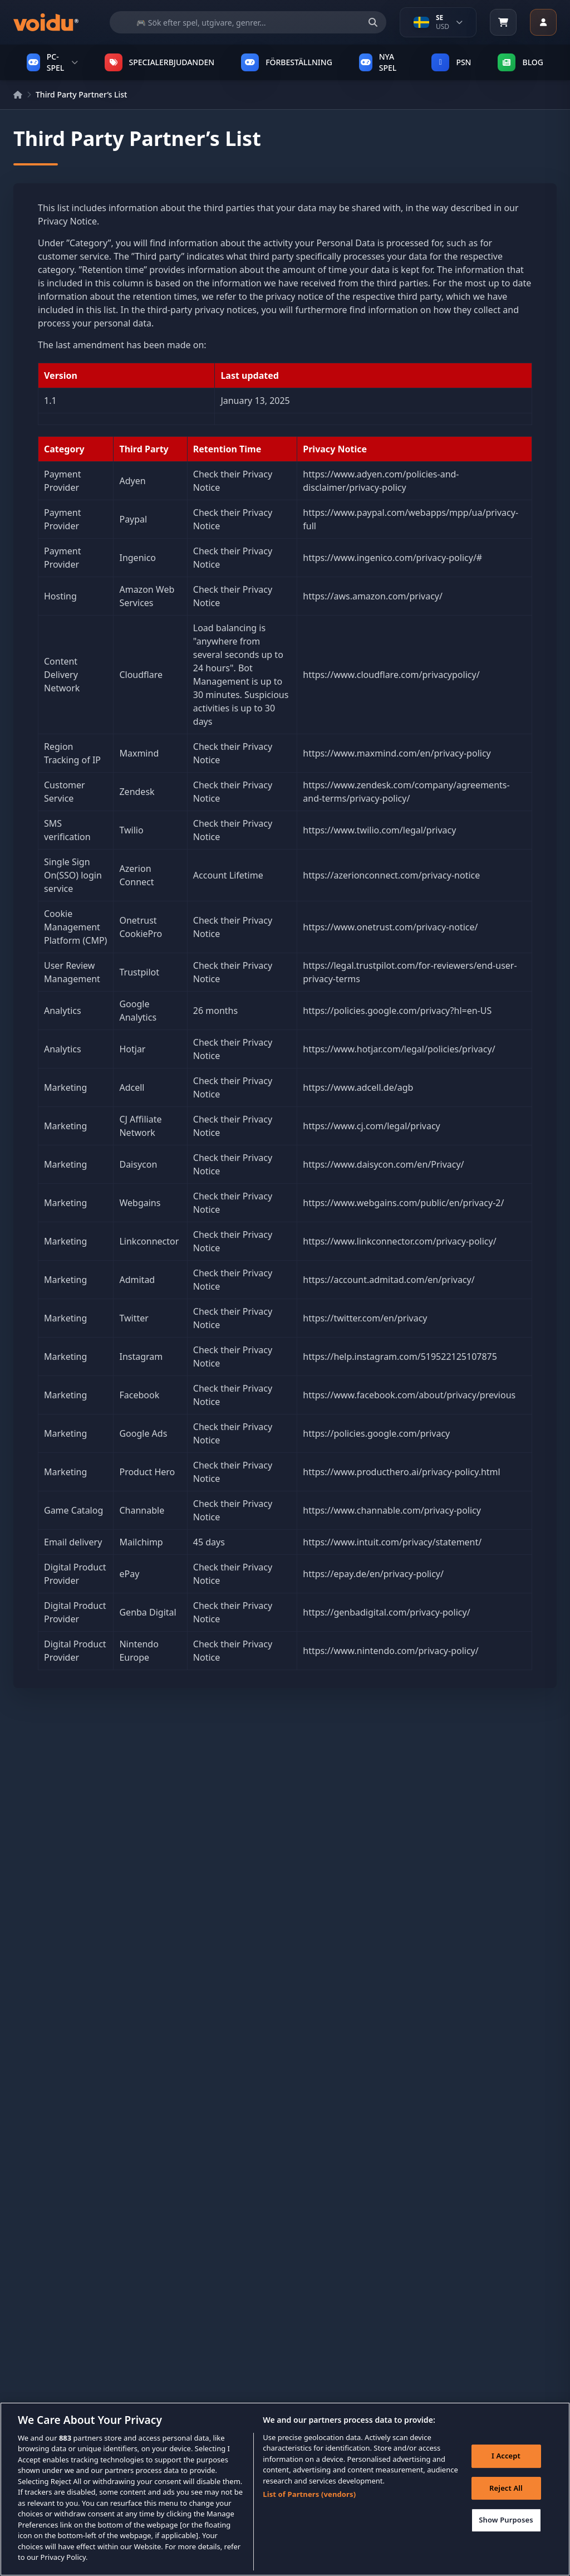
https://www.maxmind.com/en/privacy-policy (396, 753)
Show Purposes (506, 2520)
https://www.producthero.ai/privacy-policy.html (401, 1472)
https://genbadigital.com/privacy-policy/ (386, 1612)
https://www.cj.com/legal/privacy (371, 1126)
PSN (451, 62)
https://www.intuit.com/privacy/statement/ (392, 1542)
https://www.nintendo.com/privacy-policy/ (390, 1651)
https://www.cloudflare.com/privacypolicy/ (391, 675)
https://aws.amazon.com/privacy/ (373, 596)
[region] (285, 2489)
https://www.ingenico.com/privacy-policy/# (392, 558)
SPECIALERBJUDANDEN (160, 62)
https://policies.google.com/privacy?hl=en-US (397, 1010)
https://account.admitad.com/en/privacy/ (388, 1280)
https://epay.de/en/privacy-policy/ (373, 1574)
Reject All (506, 2488)
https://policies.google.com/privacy (376, 1433)
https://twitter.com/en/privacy (365, 1318)
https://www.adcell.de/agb (358, 1087)
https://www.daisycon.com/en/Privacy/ (383, 1164)
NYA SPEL (377, 62)
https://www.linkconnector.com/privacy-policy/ (399, 1241)
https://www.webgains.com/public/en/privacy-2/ (403, 1203)
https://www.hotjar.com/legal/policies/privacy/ (399, 1049)
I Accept (506, 2456)
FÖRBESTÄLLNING (286, 62)
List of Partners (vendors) (309, 2494)
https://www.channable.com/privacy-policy (392, 1510)
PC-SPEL (52, 62)
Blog (520, 62)
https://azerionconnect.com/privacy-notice (391, 875)
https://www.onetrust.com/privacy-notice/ (390, 927)
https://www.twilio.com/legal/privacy (379, 830)
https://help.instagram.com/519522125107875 (400, 1356)
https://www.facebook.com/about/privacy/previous (409, 1395)
